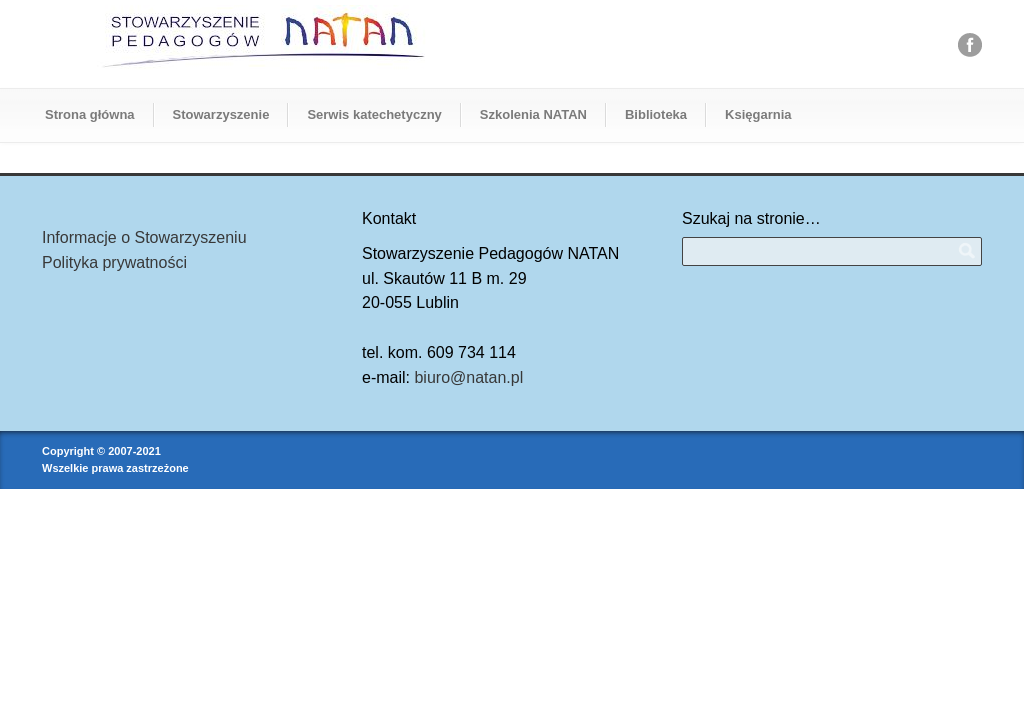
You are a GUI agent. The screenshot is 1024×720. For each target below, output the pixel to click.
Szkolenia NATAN (533, 114)
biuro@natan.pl (468, 377)
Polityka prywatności (114, 262)
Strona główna (90, 114)
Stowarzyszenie (221, 114)
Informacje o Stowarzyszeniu (144, 237)
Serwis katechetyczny (374, 114)
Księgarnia (758, 114)
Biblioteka (656, 114)
